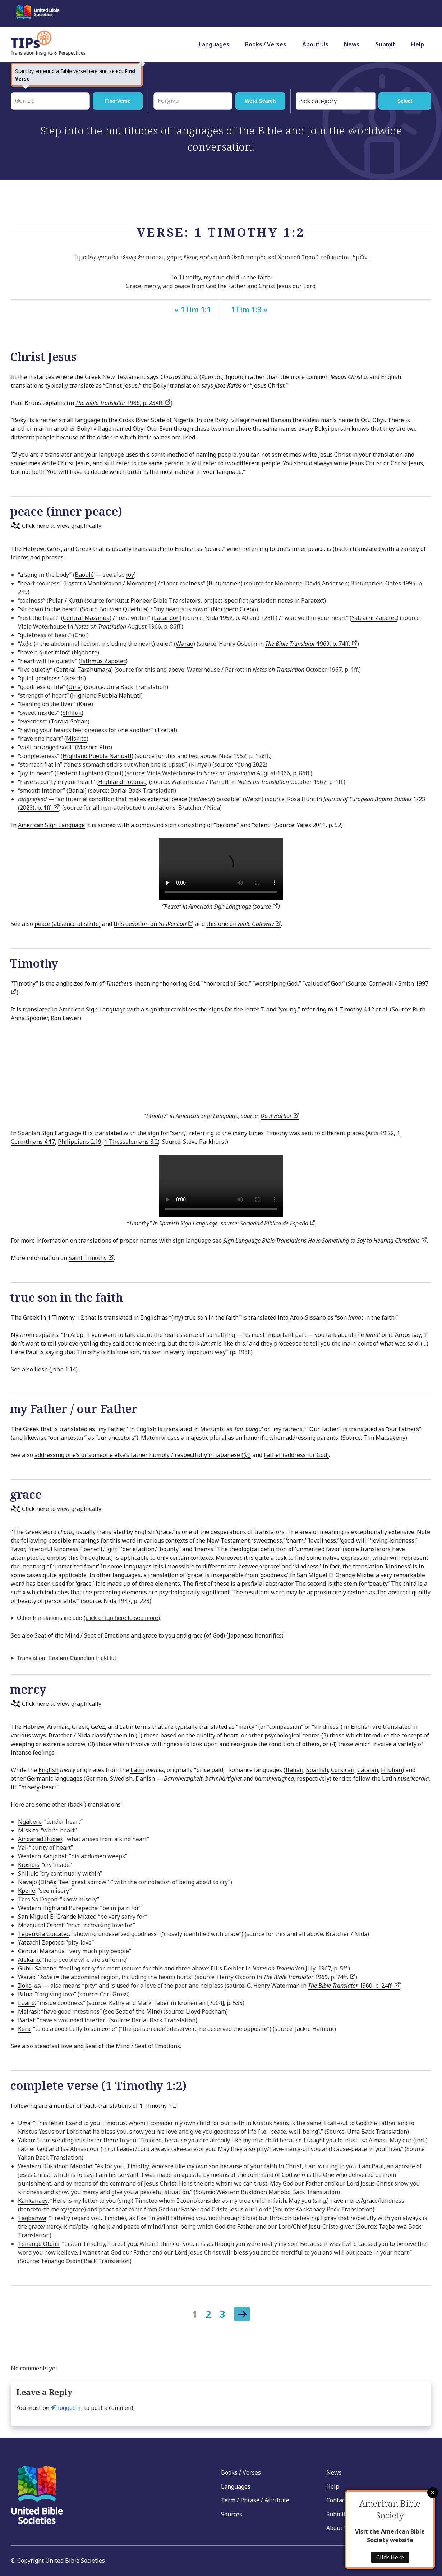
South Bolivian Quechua (114, 609)
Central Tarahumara (83, 669)
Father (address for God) (296, 1455)
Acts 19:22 (380, 1133)
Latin (137, 1770)
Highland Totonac (122, 782)
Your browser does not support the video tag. (221, 869)
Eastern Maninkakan (93, 583)
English (48, 1770)
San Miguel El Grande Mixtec (335, 1575)
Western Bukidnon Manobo (55, 2166)
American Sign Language (51, 825)
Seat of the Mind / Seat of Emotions (81, 1635)
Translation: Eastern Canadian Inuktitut (66, 1658)
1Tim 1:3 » (249, 310)
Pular (56, 600)
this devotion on (153, 924)
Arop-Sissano (308, 1317)
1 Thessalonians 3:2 (131, 1142)
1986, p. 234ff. (123, 403)
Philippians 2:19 (79, 1142)
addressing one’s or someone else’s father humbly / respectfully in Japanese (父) (142, 1455)
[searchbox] (337, 101)
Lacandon (167, 618)
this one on (243, 924)
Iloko (25, 1986)
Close (432, 2492)
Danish (145, 1778)
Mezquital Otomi (40, 1925)
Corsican (342, 1770)
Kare (85, 704)
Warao (184, 644)
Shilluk (72, 713)
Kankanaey (33, 2201)
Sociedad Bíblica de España (278, 1223)
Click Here (390, 2557)
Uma (74, 687)
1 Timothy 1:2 (65, 1317)
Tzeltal (166, 730)
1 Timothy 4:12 (354, 1009)
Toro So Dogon (37, 1899)
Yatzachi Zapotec (374, 618)
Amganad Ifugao (40, 1839)
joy (130, 575)
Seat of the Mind (138, 2011)
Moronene (140, 583)
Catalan (367, 1770)
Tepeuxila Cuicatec (43, 1934)
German (96, 1778)
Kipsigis (29, 1865)
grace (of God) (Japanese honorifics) (236, 1635)
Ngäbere (85, 652)
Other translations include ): (89, 1618)
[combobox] (336, 101)
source (266, 906)
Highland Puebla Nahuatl (106, 695)
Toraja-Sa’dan (69, 721)
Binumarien (224, 583)
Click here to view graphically (61, 526)
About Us (315, 44)
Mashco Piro (93, 747)
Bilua (25, 1994)
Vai (22, 1847)
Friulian (391, 1770)
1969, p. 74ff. (311, 644)
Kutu (74, 600)
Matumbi (212, 1429)
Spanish (317, 1770)
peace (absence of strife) (67, 924)
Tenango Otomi (39, 2244)
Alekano (29, 1960)
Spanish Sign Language (49, 1133)
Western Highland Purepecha (58, 1908)
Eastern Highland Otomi (88, 773)
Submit (385, 44)
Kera (24, 2029)
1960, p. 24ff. (354, 1986)
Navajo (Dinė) (36, 1882)
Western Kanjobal (42, 1856)
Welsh (253, 799)
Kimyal (200, 764)
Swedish (121, 1778)
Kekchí (75, 678)
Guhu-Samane (37, 1968)
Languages (214, 44)
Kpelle (26, 1891)
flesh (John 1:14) (56, 1369)
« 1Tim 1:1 (192, 310)
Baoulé (84, 575)
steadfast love (53, 2046)
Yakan (26, 2140)
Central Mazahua (86, 618)
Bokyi (160, 385)
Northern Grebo (234, 609)
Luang (26, 2003)
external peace (167, 799)
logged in (67, 2408)
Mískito (28, 1830)
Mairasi (28, 2011)
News (351, 44)
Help (417, 44)
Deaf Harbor (280, 1116)
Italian (294, 1770)
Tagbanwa (32, 2218)
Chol (81, 635)
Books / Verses (265, 44)
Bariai (76, 790)
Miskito (76, 739)
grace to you (158, 1635)
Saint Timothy (91, 1258)
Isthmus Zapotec (103, 661)
